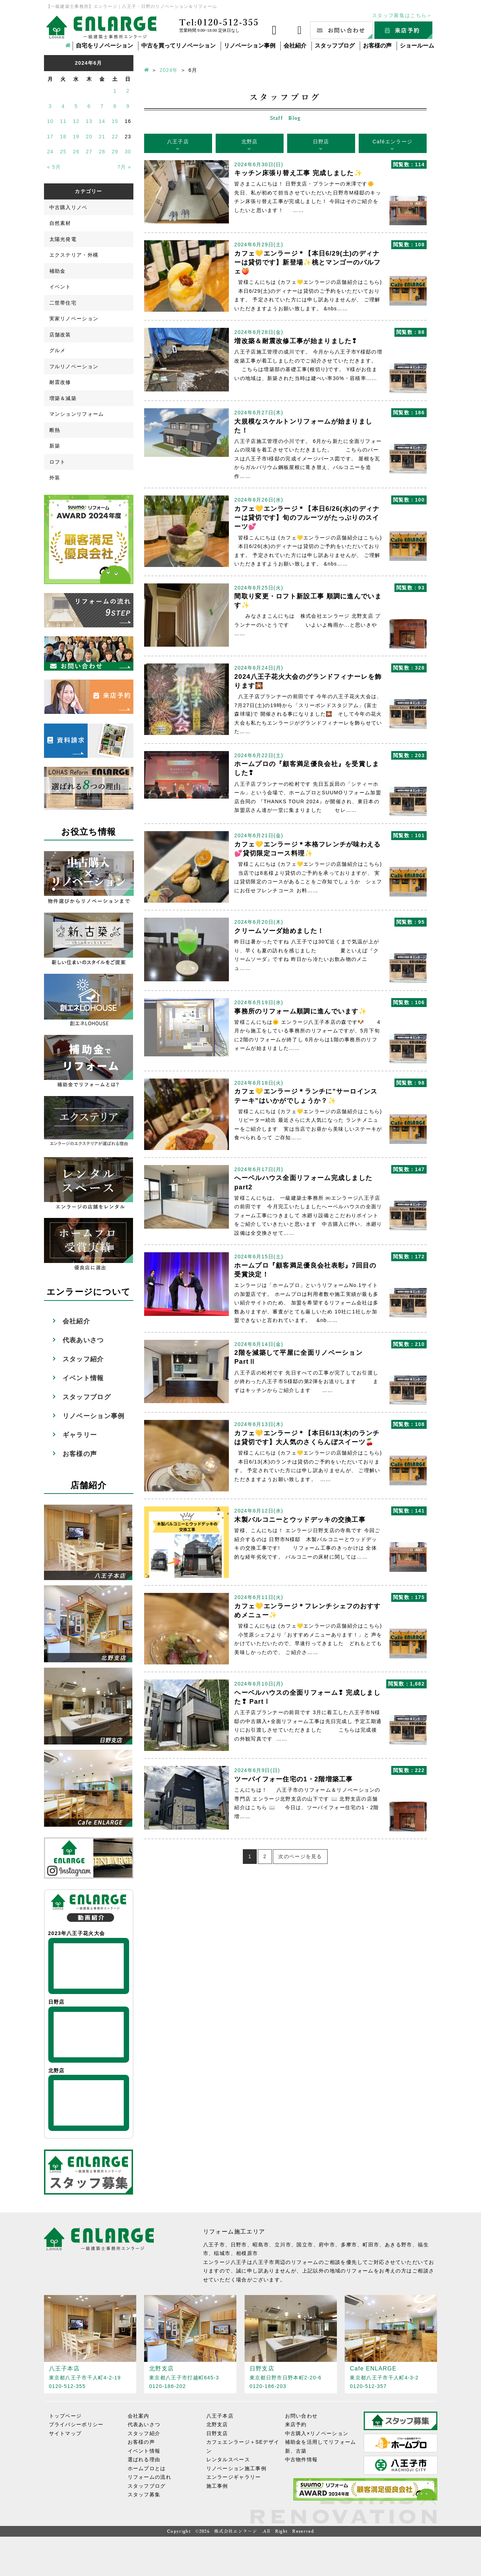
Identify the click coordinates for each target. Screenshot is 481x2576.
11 (63, 121)
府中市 (327, 2244)
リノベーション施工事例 (236, 2468)
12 (76, 121)
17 (50, 136)
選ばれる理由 (144, 2459)
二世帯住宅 (63, 303)
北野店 (249, 141)
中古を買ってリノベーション (178, 46)
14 (102, 121)
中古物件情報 (301, 2459)
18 (63, 136)
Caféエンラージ (392, 141)
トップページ (65, 2415)
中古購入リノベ (68, 207)
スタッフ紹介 (83, 1359)
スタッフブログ (335, 46)
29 (115, 151)
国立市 (304, 2244)
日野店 (321, 141)
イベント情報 (83, 1378)
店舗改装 (60, 334)
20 (89, 136)
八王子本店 (220, 2415)
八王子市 (214, 2244)
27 (89, 151)
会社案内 (138, 2415)
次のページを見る (300, 1856)
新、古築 (296, 2450)
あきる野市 (398, 2244)
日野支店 (217, 2433)
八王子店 (178, 141)
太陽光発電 (63, 239)
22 (115, 136)
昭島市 (260, 2244)
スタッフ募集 (144, 2494)
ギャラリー (80, 1434)
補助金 (57, 271)
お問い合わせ (301, 2415)
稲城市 (222, 2253)
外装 (54, 477)
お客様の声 (377, 46)
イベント (60, 287)
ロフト (57, 462)
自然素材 (60, 223)
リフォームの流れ (149, 2476)
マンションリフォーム (76, 414)
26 (76, 151)
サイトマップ (65, 2433)
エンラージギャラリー (233, 2476)
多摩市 (349, 2244)
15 (115, 121)
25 (63, 151)
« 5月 (54, 167)
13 (89, 121)
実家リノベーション (74, 318)
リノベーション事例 (249, 46)
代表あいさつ (83, 1340)
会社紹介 (295, 46)
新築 (54, 446)
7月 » (124, 167)
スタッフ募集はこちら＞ (402, 15)
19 (76, 136)
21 (102, 136)
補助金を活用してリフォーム (320, 2441)
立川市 (283, 2244)
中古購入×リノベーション (317, 2433)
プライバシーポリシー (76, 2424)
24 (50, 151)
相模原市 (247, 2253)
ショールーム (417, 46)
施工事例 (217, 2485)
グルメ (57, 350)
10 (50, 121)
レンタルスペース (228, 2459)
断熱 (54, 430)
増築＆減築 (63, 398)
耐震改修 (60, 382)
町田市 (371, 2244)
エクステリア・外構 (74, 255)
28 (102, 151)
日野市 (239, 2244)
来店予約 (296, 2424)
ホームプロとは (147, 2468)
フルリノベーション (74, 366)
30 (128, 151)
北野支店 (217, 2424)
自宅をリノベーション (104, 46)
